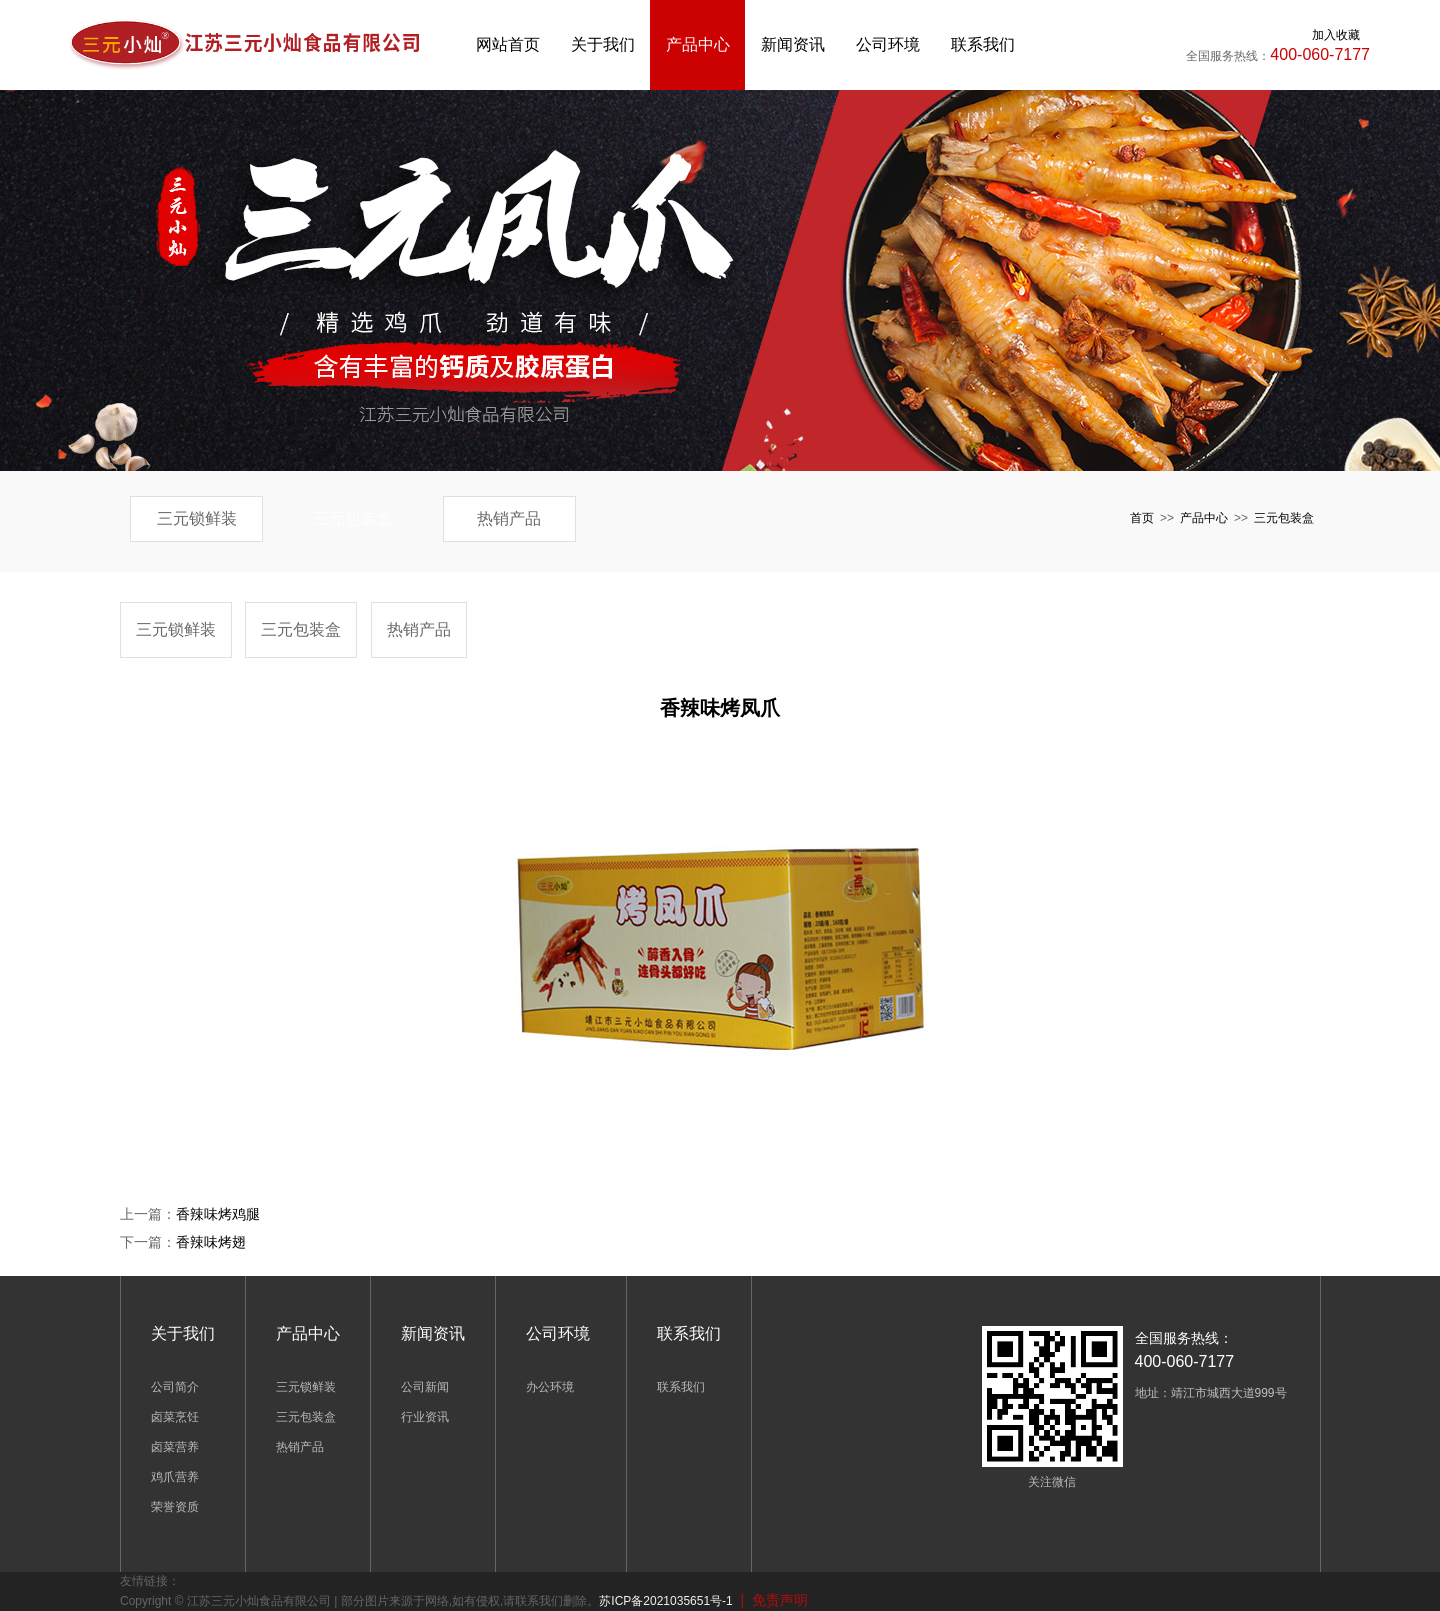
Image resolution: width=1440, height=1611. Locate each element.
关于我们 (603, 44)
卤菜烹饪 (175, 1417)
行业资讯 (425, 1417)
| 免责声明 (770, 1600)
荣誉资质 (175, 1507)
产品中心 (698, 44)
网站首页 (508, 44)
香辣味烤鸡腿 (218, 1214)
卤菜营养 (175, 1447)
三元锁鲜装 (197, 518)
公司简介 (175, 1387)
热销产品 (509, 518)
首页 (1142, 518)
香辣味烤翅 (211, 1242)
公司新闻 (425, 1387)
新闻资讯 (793, 44)
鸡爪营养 (175, 1477)
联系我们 (983, 44)
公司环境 (888, 44)
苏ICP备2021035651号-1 (665, 1601)
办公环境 (550, 1387)
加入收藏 (1336, 35)
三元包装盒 (353, 518)
